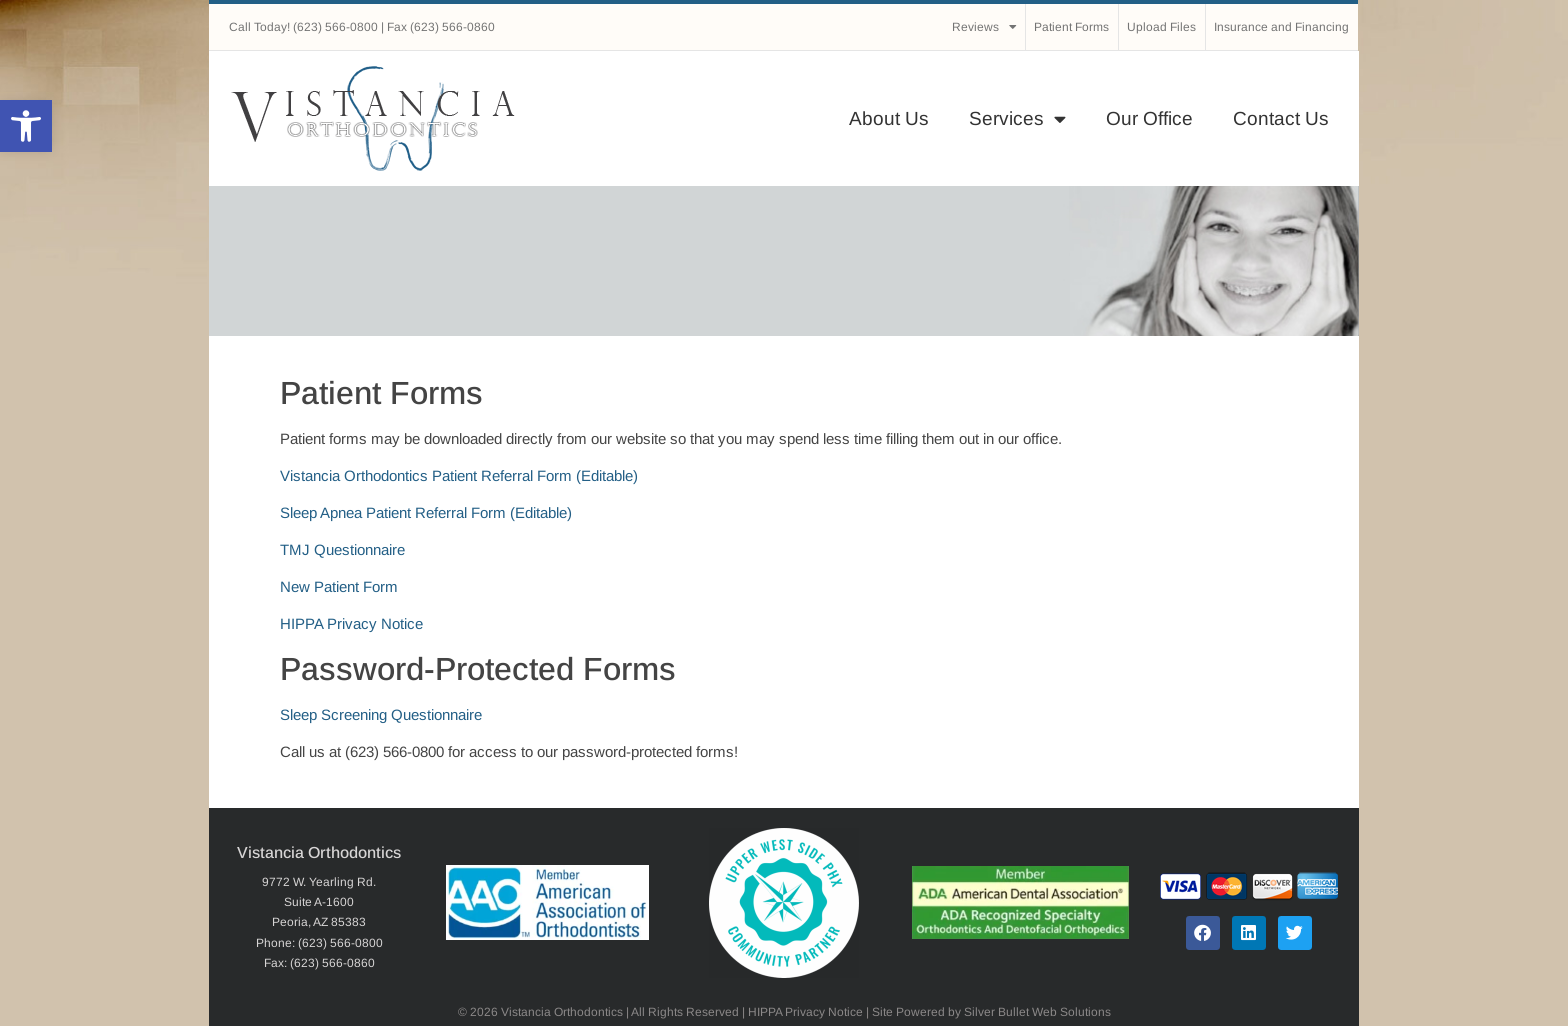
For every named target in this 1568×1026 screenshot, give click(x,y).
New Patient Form (339, 586)
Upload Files (1153, 27)
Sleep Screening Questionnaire (381, 714)
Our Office (1149, 118)
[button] (26, 126)
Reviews (965, 27)
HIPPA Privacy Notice (351, 623)
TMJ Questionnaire (342, 549)
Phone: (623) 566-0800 (319, 943)
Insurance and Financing (1278, 27)
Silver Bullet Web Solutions (1037, 1012)
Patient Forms (1058, 27)
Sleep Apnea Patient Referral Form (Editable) (426, 512)
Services (1017, 118)
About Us (889, 118)
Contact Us (1281, 118)
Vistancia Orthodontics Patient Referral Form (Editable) (459, 475)
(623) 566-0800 (335, 27)
